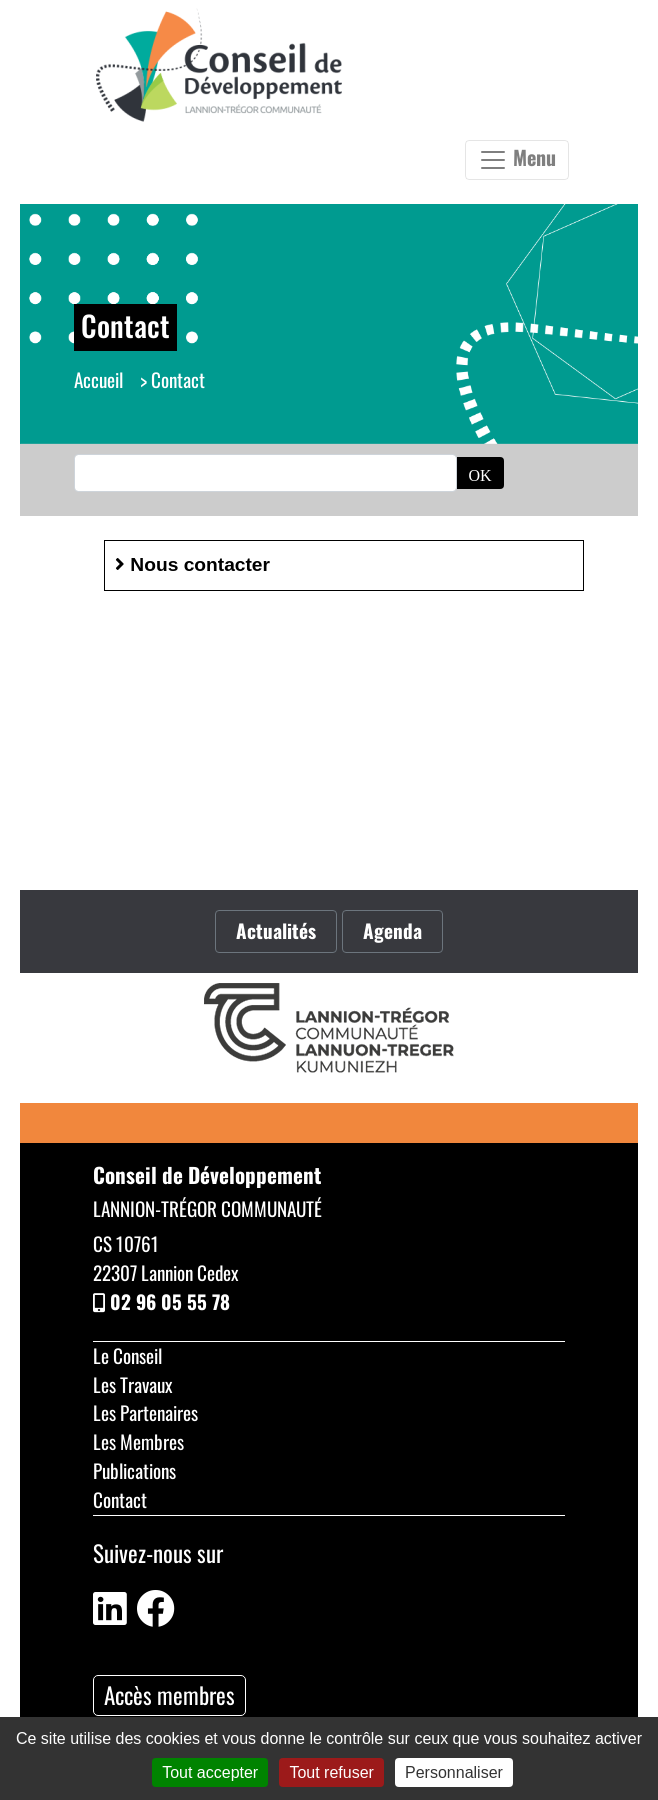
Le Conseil (127, 1355)
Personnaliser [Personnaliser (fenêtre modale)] (454, 1772)
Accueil (98, 379)
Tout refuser (331, 1772)
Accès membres (169, 1695)
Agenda (392, 930)
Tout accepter (210, 1772)
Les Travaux (132, 1384)
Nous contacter (192, 564)
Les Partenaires (145, 1412)
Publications (134, 1470)
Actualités (276, 930)
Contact (120, 1499)
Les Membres (138, 1441)
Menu (517, 158)
